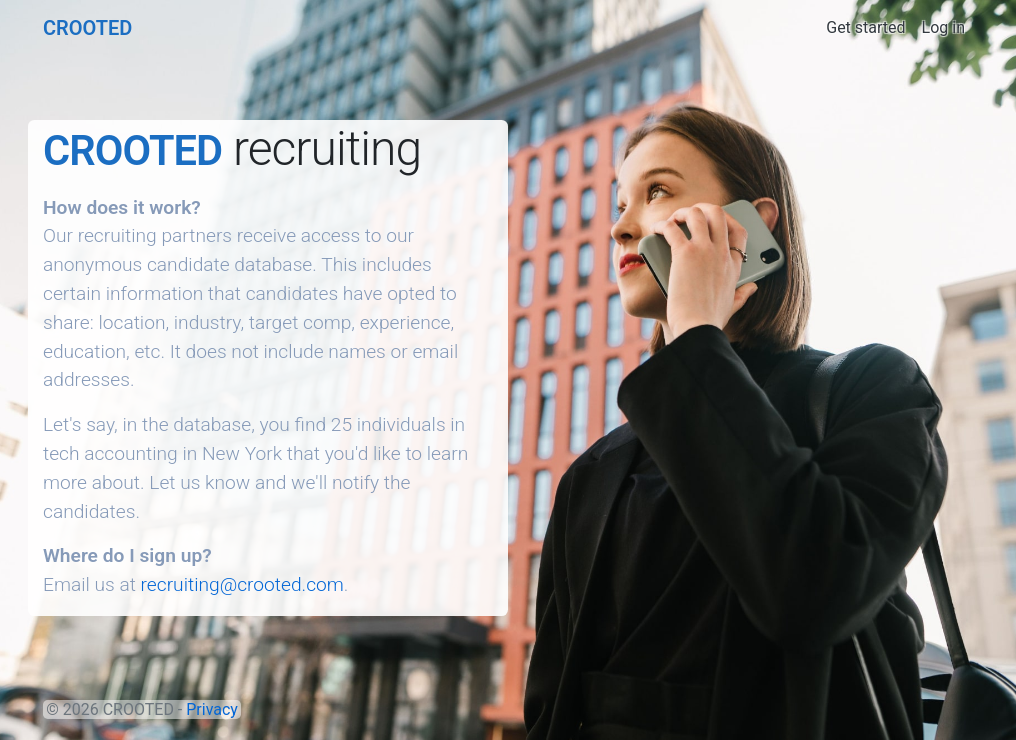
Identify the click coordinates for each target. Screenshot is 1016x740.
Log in (943, 27)
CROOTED (87, 28)
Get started (865, 27)
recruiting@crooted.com (242, 584)
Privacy (212, 709)
